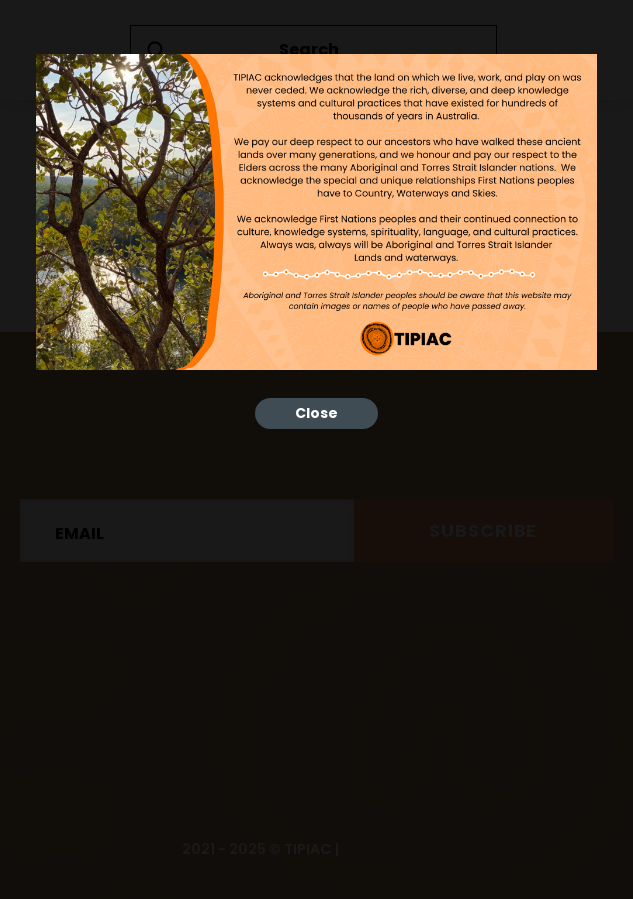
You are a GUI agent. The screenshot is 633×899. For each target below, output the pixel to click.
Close (316, 413)
